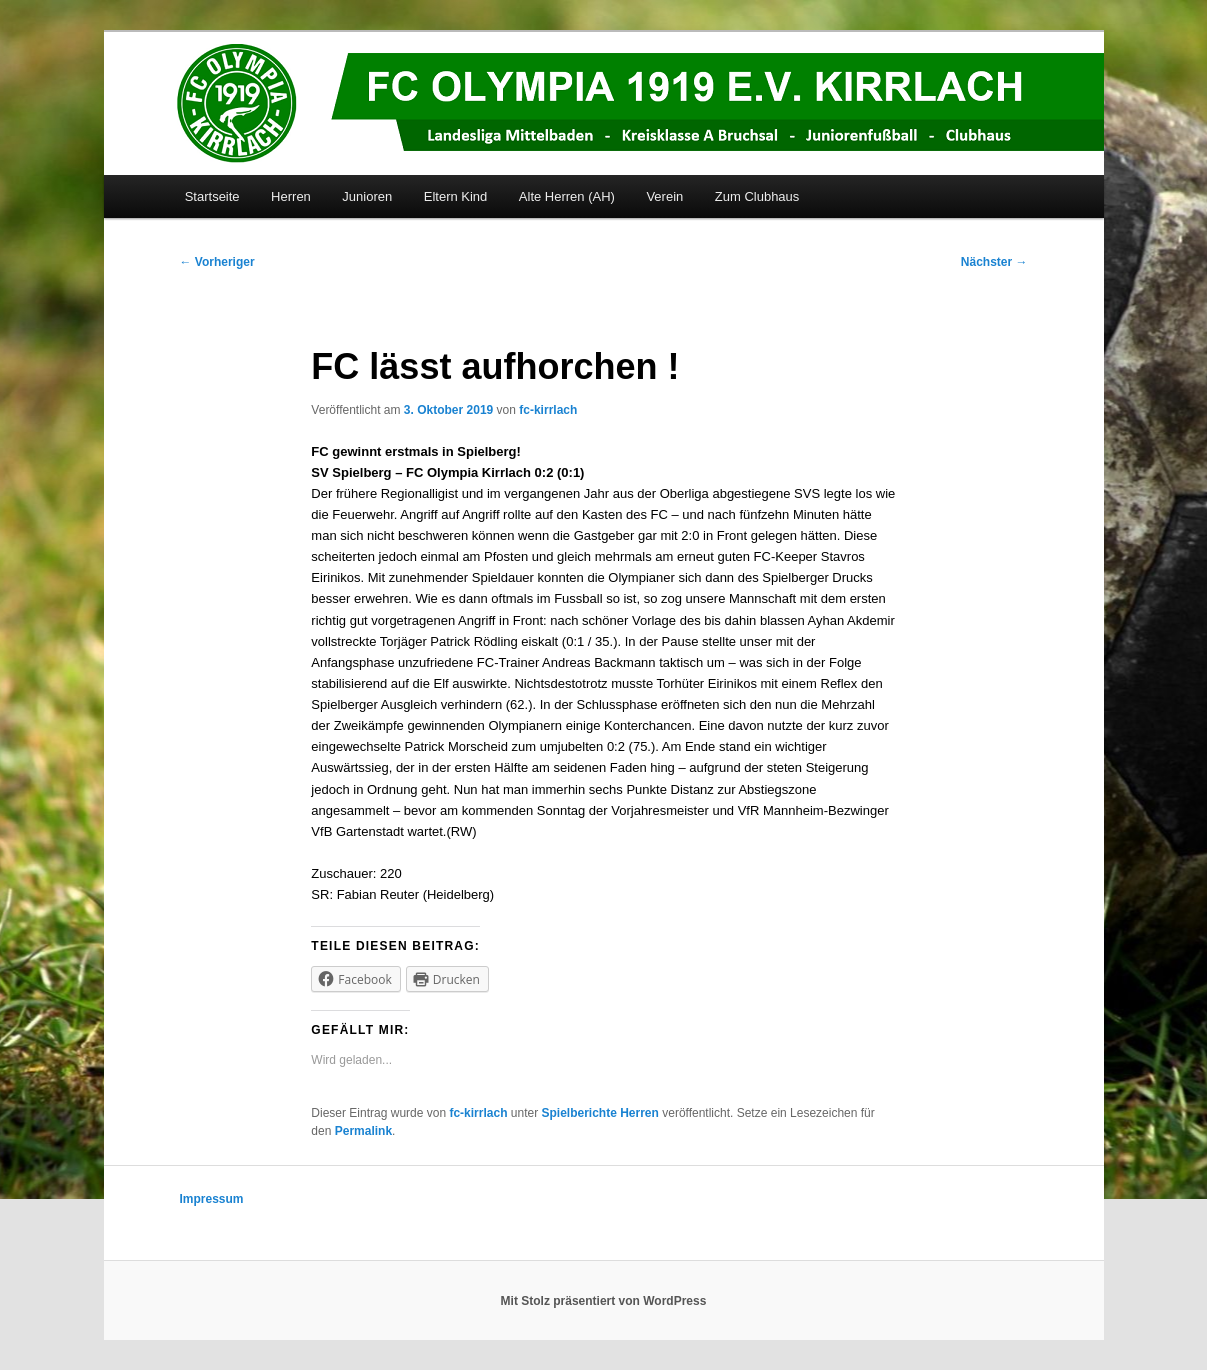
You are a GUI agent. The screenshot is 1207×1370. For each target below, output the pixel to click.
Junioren (367, 196)
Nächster (994, 262)
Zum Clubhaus (757, 196)
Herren (291, 196)
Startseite (212, 196)
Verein (664, 196)
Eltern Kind (456, 196)
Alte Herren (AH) (567, 196)
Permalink (363, 1131)
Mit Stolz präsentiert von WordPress (604, 1301)
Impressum (212, 1199)
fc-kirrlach (548, 410)
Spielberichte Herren (600, 1113)
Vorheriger (217, 262)
